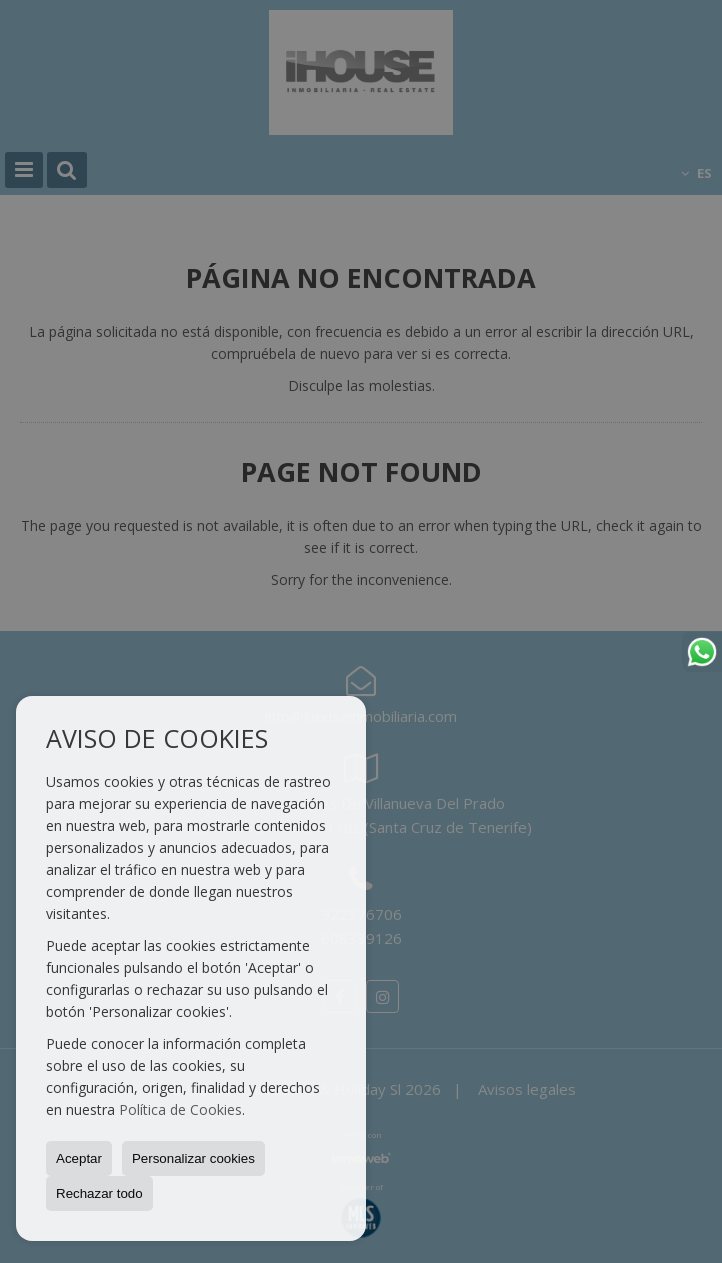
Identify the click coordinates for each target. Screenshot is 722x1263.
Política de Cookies (180, 1109)
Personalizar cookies (193, 1158)
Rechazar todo (99, 1193)
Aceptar (79, 1158)
